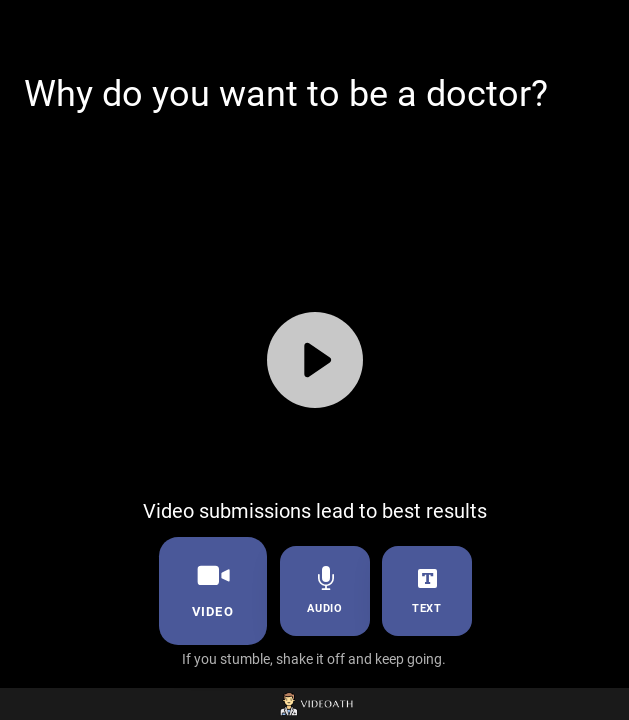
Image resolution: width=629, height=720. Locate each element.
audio (324, 590)
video (212, 589)
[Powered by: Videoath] (314, 704)
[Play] (315, 360)
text (426, 590)
